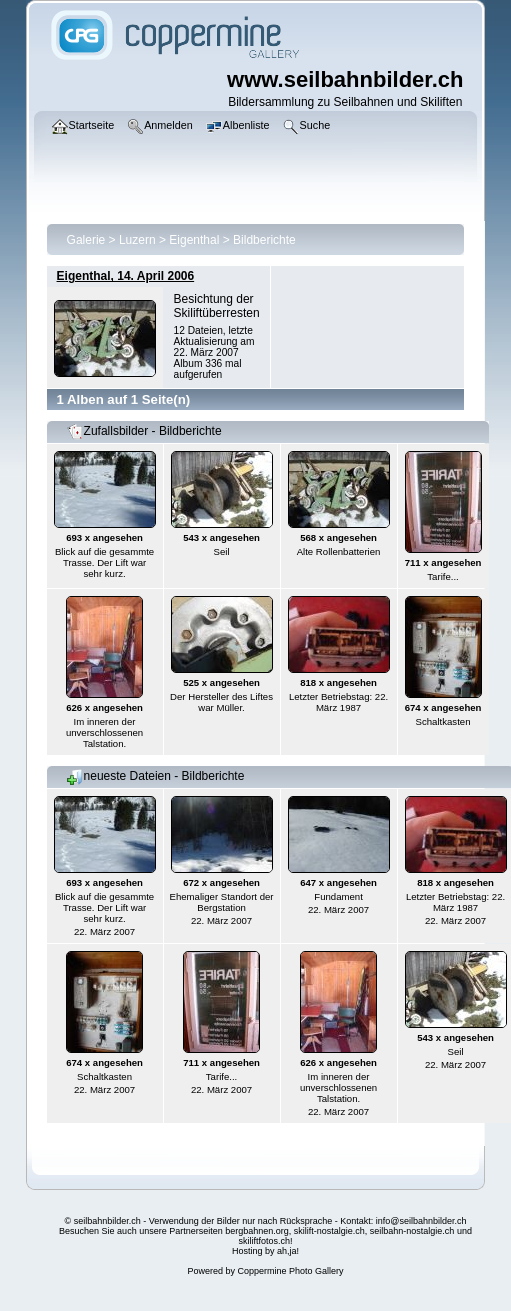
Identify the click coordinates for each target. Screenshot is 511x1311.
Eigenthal (194, 240)
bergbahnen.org (257, 1231)
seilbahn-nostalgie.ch (412, 1231)
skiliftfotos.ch (264, 1241)
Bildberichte (264, 240)
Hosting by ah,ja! (265, 1251)
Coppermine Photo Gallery (290, 1271)
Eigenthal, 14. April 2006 (126, 276)
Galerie (86, 240)
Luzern (137, 240)
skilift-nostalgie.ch (329, 1231)
